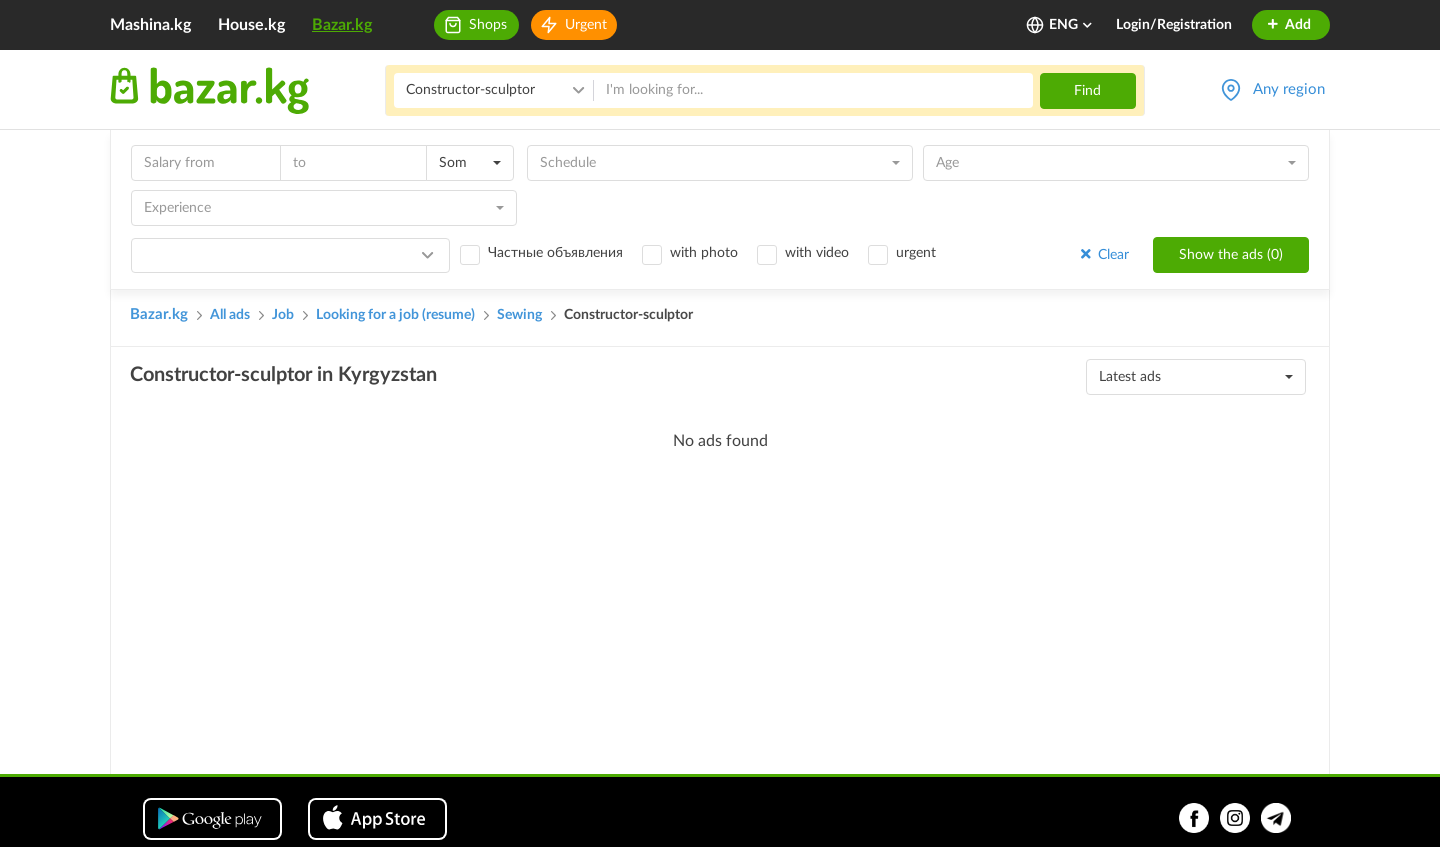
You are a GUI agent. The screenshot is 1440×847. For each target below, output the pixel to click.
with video (817, 253)
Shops (488, 25)
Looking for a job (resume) (395, 315)
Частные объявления (555, 253)
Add (1288, 25)
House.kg (251, 25)
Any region (1289, 89)
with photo (704, 253)
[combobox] (470, 163)
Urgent (586, 25)
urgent (916, 253)
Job (283, 315)
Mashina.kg (150, 25)
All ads (230, 315)
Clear (1103, 254)
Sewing (519, 315)
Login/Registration (1174, 25)
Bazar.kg (342, 25)
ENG (1071, 25)
